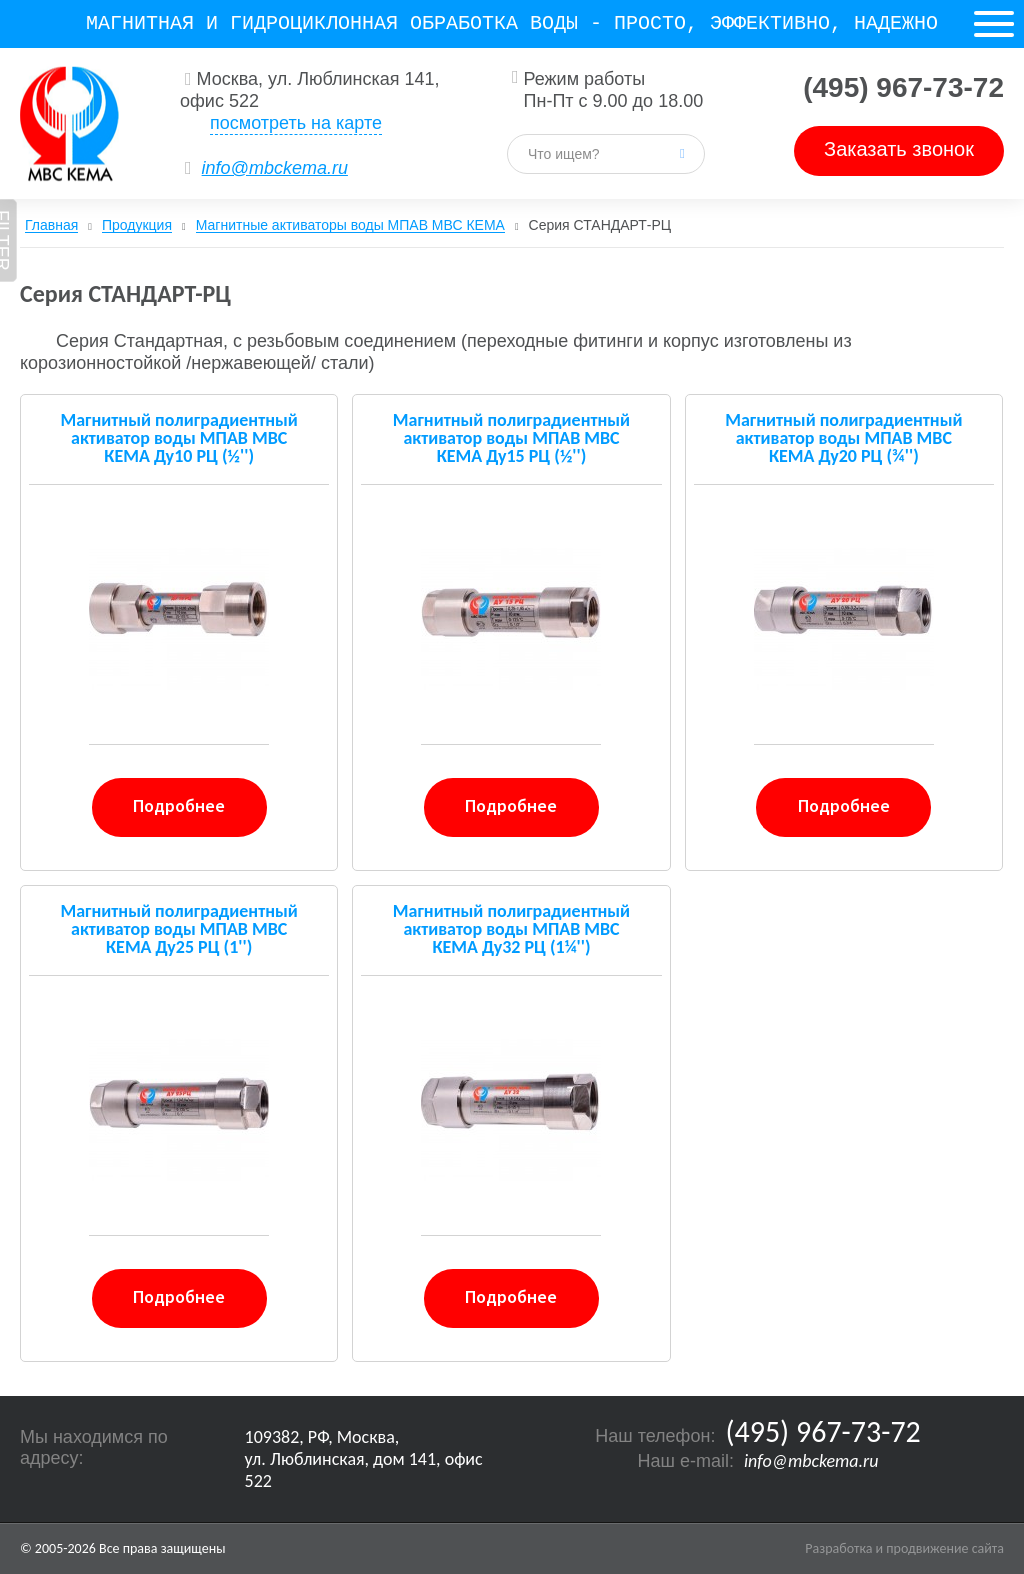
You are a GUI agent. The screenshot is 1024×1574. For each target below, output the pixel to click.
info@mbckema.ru (275, 168)
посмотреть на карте (296, 123)
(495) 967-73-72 (903, 87)
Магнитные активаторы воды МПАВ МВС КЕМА (350, 225)
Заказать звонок (899, 149)
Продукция (137, 225)
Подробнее (179, 805)
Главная (51, 225)
